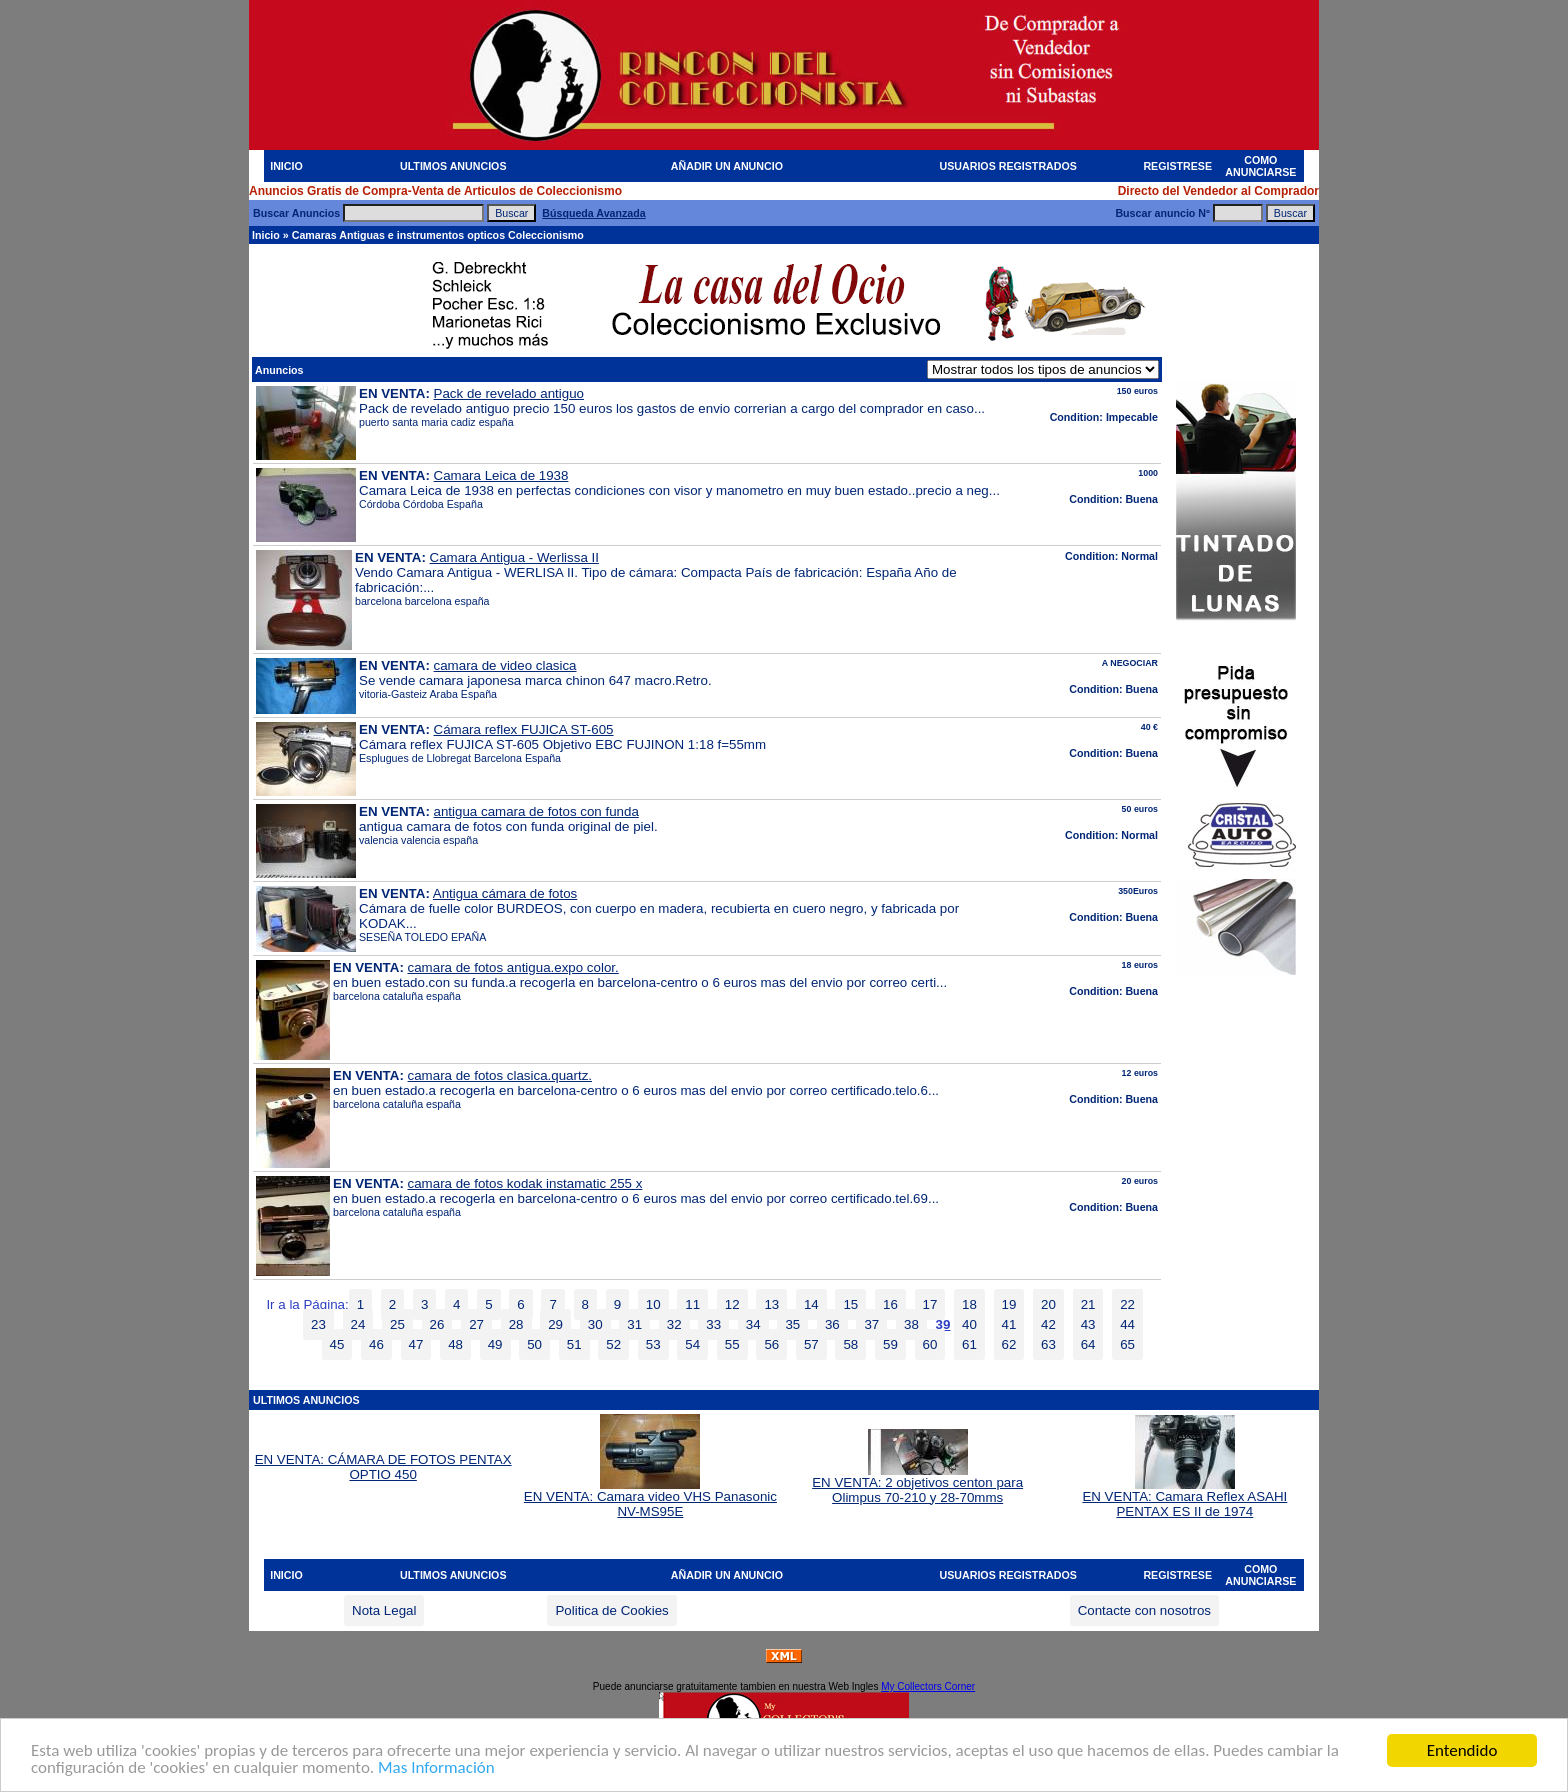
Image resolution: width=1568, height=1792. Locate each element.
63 (1048, 1344)
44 (1127, 1324)
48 (455, 1344)
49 (495, 1344)
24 (358, 1324)
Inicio (266, 235)
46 (376, 1344)
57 (811, 1344)
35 (792, 1324)
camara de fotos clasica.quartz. (500, 1075)
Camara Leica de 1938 (501, 475)
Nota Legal (384, 1610)
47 (416, 1344)
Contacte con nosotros (1144, 1610)
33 (713, 1324)
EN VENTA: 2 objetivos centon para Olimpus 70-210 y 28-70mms (917, 1484)
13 (771, 1304)
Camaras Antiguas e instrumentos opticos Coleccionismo (438, 235)
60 (930, 1344)
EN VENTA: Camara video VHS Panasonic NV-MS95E (650, 1498)
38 (911, 1324)
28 (516, 1324)
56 (771, 1344)
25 (397, 1324)
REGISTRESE (1177, 166)
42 (1048, 1324)
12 (732, 1304)
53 (653, 1344)
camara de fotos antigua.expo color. (513, 967)
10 (653, 1304)
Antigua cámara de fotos (505, 893)
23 (318, 1324)
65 (1127, 1344)
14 (811, 1304)
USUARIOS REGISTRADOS (1008, 166)
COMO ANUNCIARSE (1260, 166)
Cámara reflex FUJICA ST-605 (524, 729)
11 (692, 1304)
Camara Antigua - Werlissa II (514, 557)
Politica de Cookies (611, 1610)
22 (1127, 1304)
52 (613, 1344)
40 (969, 1324)
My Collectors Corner (928, 1686)
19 (1009, 1304)
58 (850, 1344)
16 (890, 1304)
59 (890, 1344)
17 (930, 1304)
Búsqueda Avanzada (593, 213)
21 (1088, 1304)
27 (476, 1324)
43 (1088, 1324)
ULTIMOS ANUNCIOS (453, 166)
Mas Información (436, 1768)
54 (692, 1344)
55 (732, 1344)
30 (595, 1324)
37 (871, 1324)
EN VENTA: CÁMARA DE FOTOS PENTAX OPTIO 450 (383, 1467)
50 (534, 1344)
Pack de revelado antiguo (509, 393)
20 (1048, 1304)
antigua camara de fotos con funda (536, 811)
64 (1088, 1344)
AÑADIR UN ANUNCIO (727, 166)
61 (969, 1344)
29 (555, 1324)
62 (1009, 1344)
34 (753, 1324)
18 (969, 1304)
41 (1009, 1324)
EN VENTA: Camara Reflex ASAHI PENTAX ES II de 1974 (1184, 1498)
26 (437, 1324)
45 (337, 1344)
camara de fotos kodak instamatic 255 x (525, 1183)
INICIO (286, 166)
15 (850, 1304)
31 (634, 1324)
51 (574, 1344)
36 (832, 1324)
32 (674, 1324)
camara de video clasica (505, 665)
